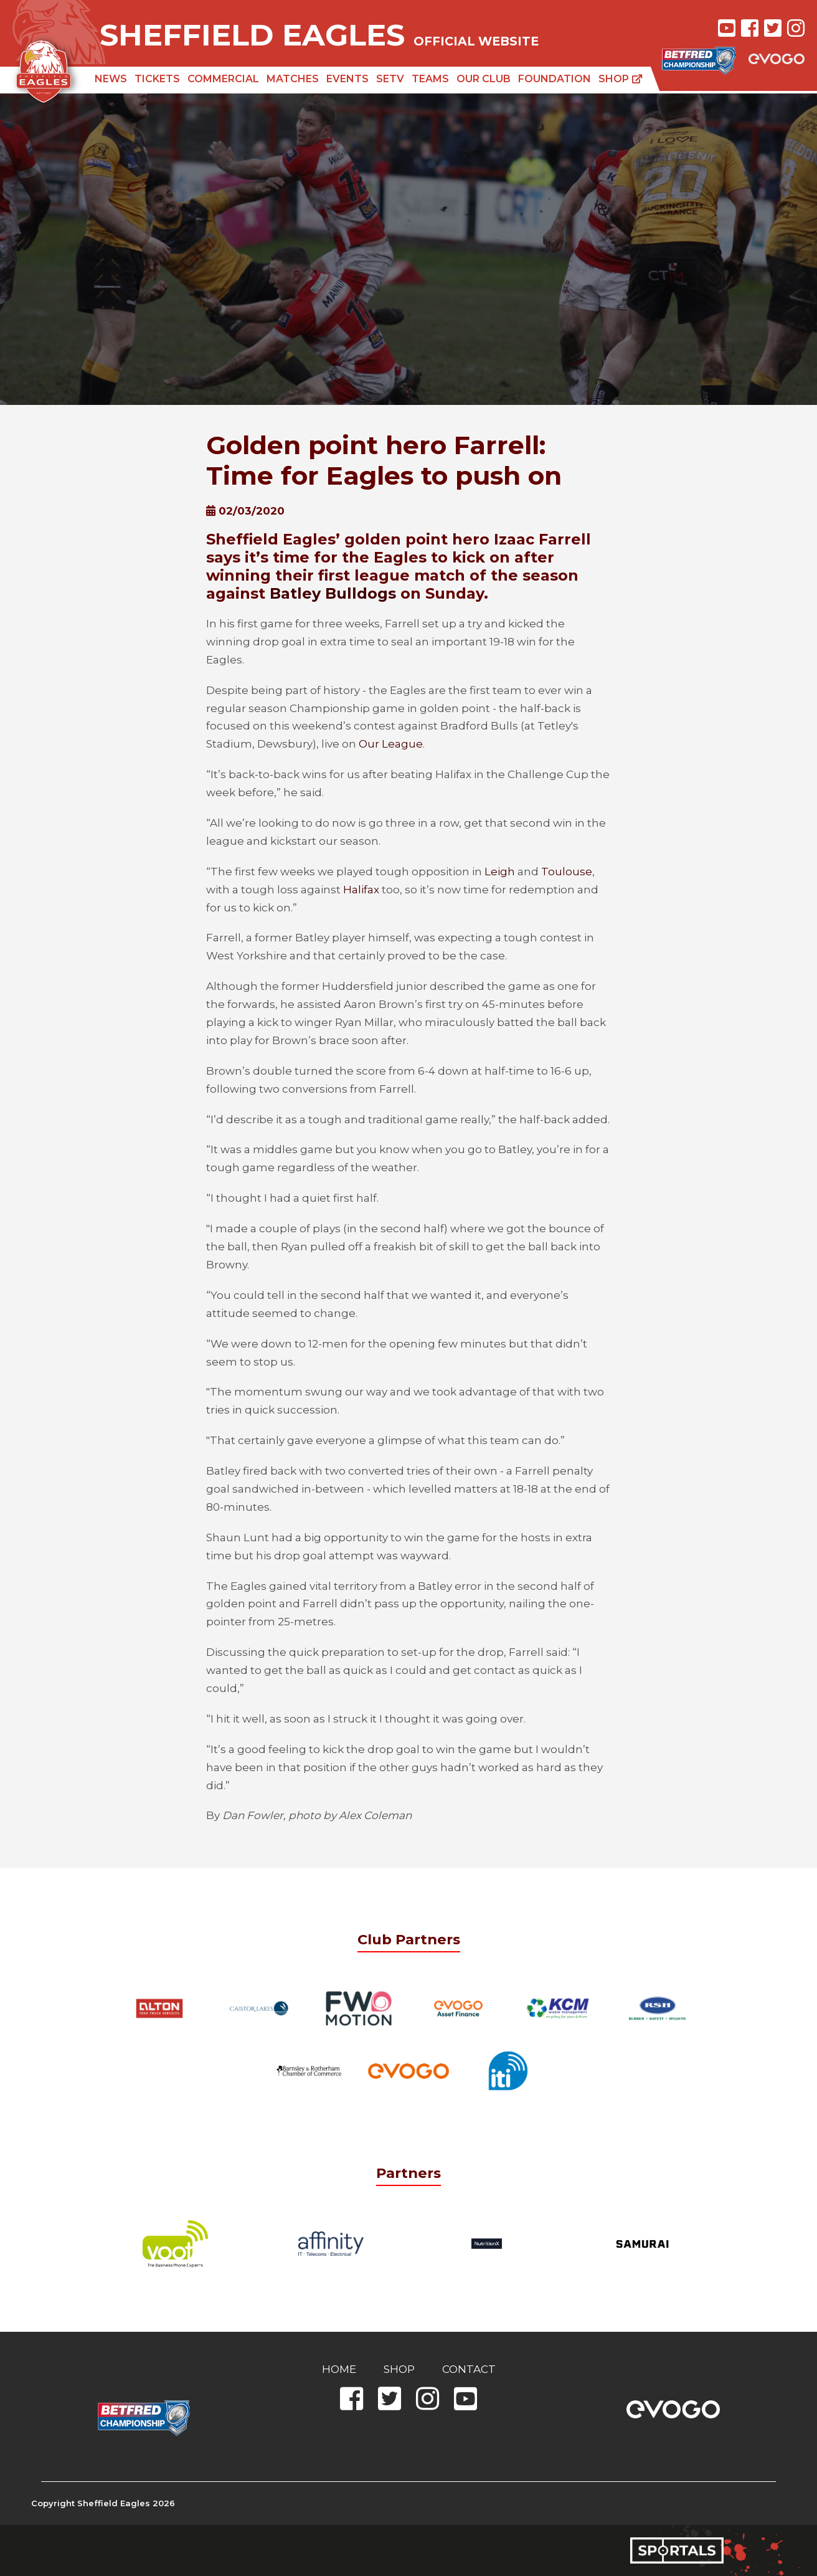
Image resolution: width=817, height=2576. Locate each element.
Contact (469, 2369)
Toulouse (566, 871)
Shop (620, 79)
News (111, 79)
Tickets (157, 79)
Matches (293, 79)
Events (347, 79)
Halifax (361, 889)
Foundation (554, 79)
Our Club (483, 79)
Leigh (499, 871)
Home (339, 2369)
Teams (430, 79)
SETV (390, 79)
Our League (391, 744)
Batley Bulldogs (333, 593)
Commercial (223, 79)
